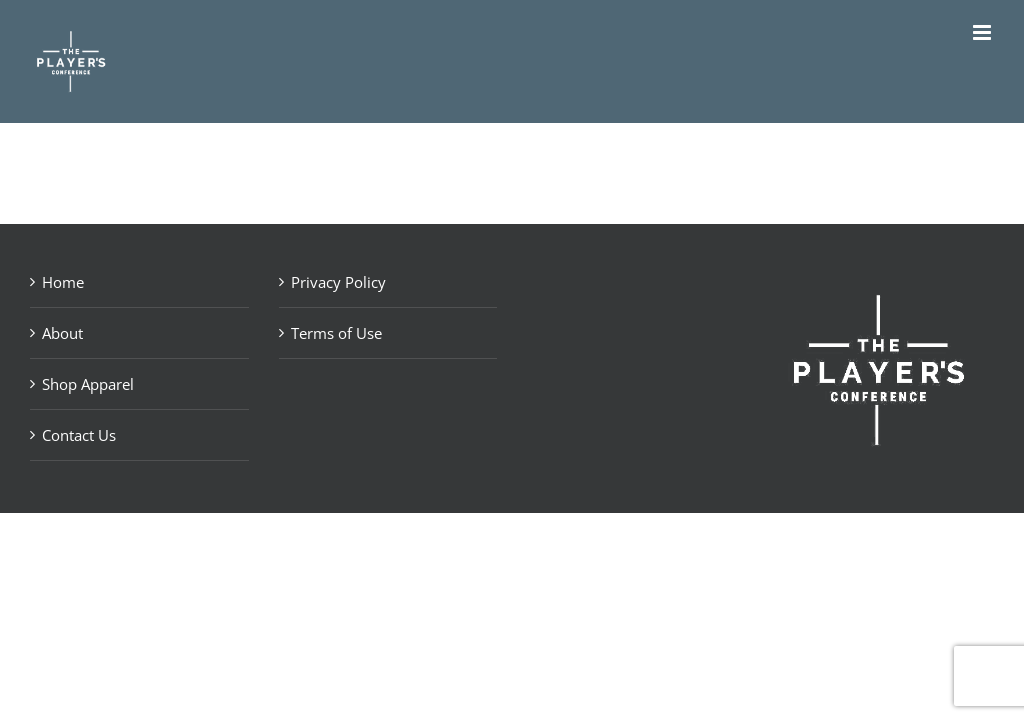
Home (63, 282)
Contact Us (79, 435)
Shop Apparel (88, 384)
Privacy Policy (338, 282)
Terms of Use (336, 333)
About (62, 333)
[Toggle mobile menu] (983, 32)
